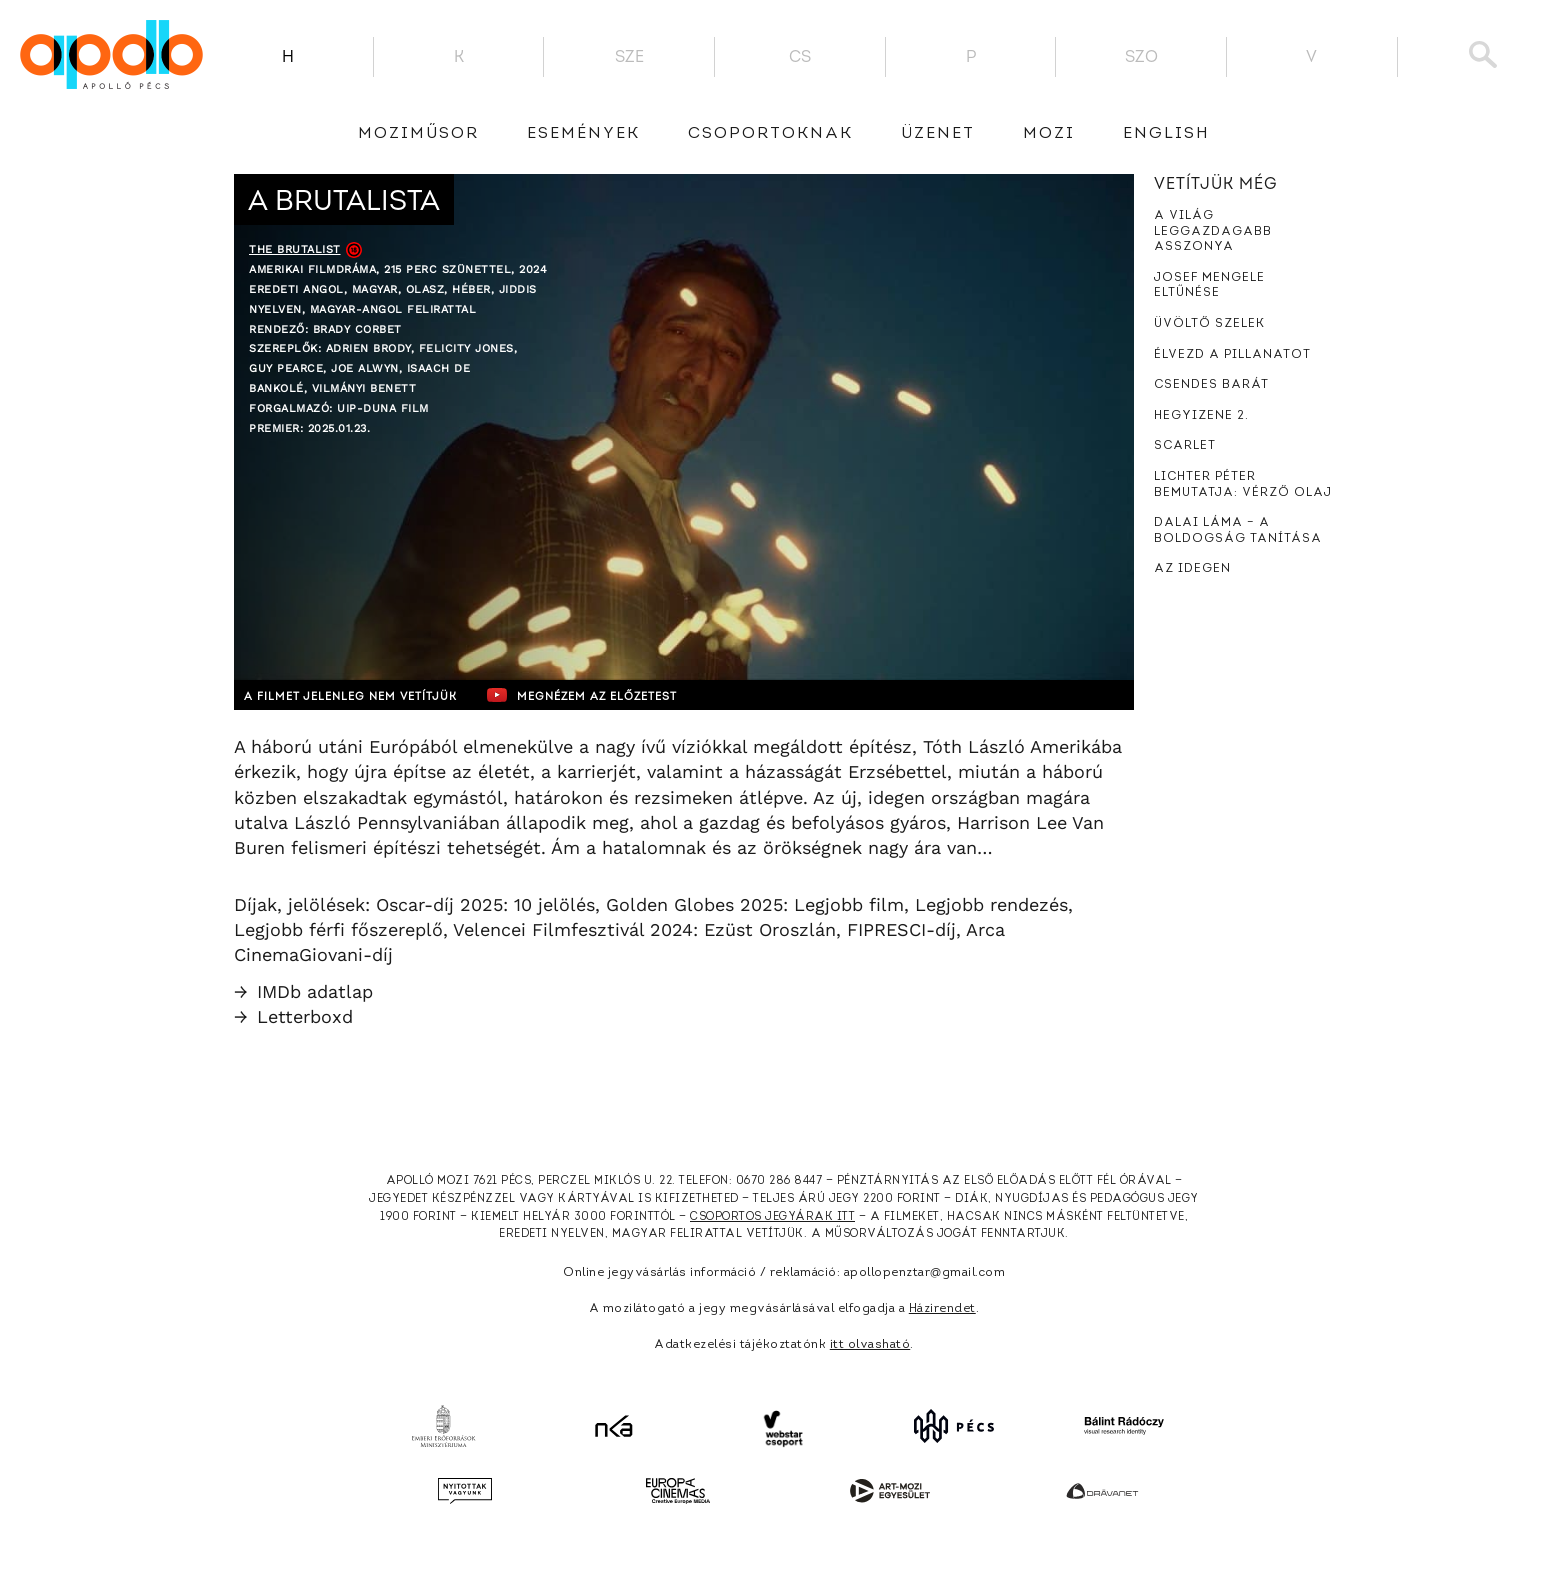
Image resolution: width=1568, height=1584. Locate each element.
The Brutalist (295, 249)
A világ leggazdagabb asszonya (1213, 231)
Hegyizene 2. (1201, 416)
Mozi (1049, 134)
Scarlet (1185, 446)
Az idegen (1192, 569)
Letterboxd (293, 1016)
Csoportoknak (770, 134)
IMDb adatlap (303, 991)
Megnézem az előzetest (623, 695)
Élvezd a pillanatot (1232, 355)
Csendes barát (1211, 385)
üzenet (938, 134)
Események (583, 134)
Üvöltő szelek (1209, 324)
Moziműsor (418, 134)
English (1166, 134)
